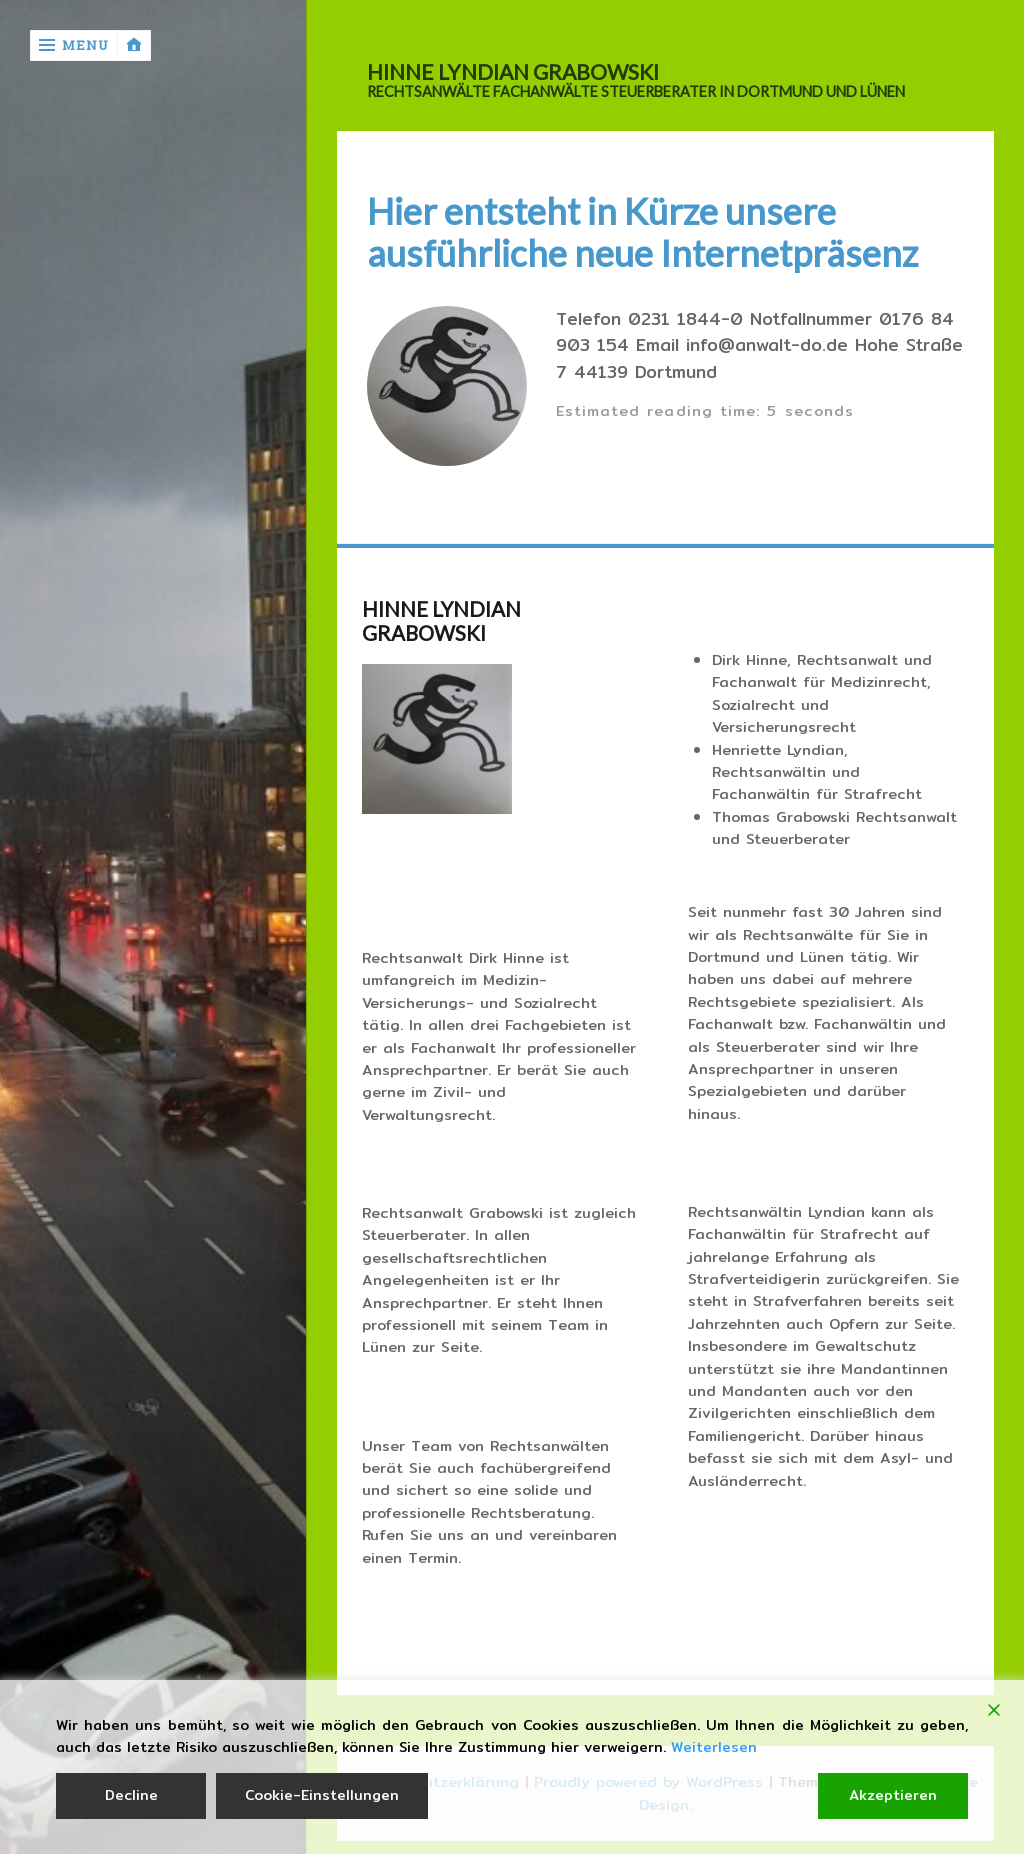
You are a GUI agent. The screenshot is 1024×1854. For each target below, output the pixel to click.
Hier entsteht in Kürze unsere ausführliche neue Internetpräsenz (642, 232)
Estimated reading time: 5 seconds (705, 410)
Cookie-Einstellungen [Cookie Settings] (322, 1795)
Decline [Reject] (131, 1795)
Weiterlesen (714, 1747)
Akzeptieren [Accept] (893, 1795)
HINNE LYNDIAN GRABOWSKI (513, 72)
